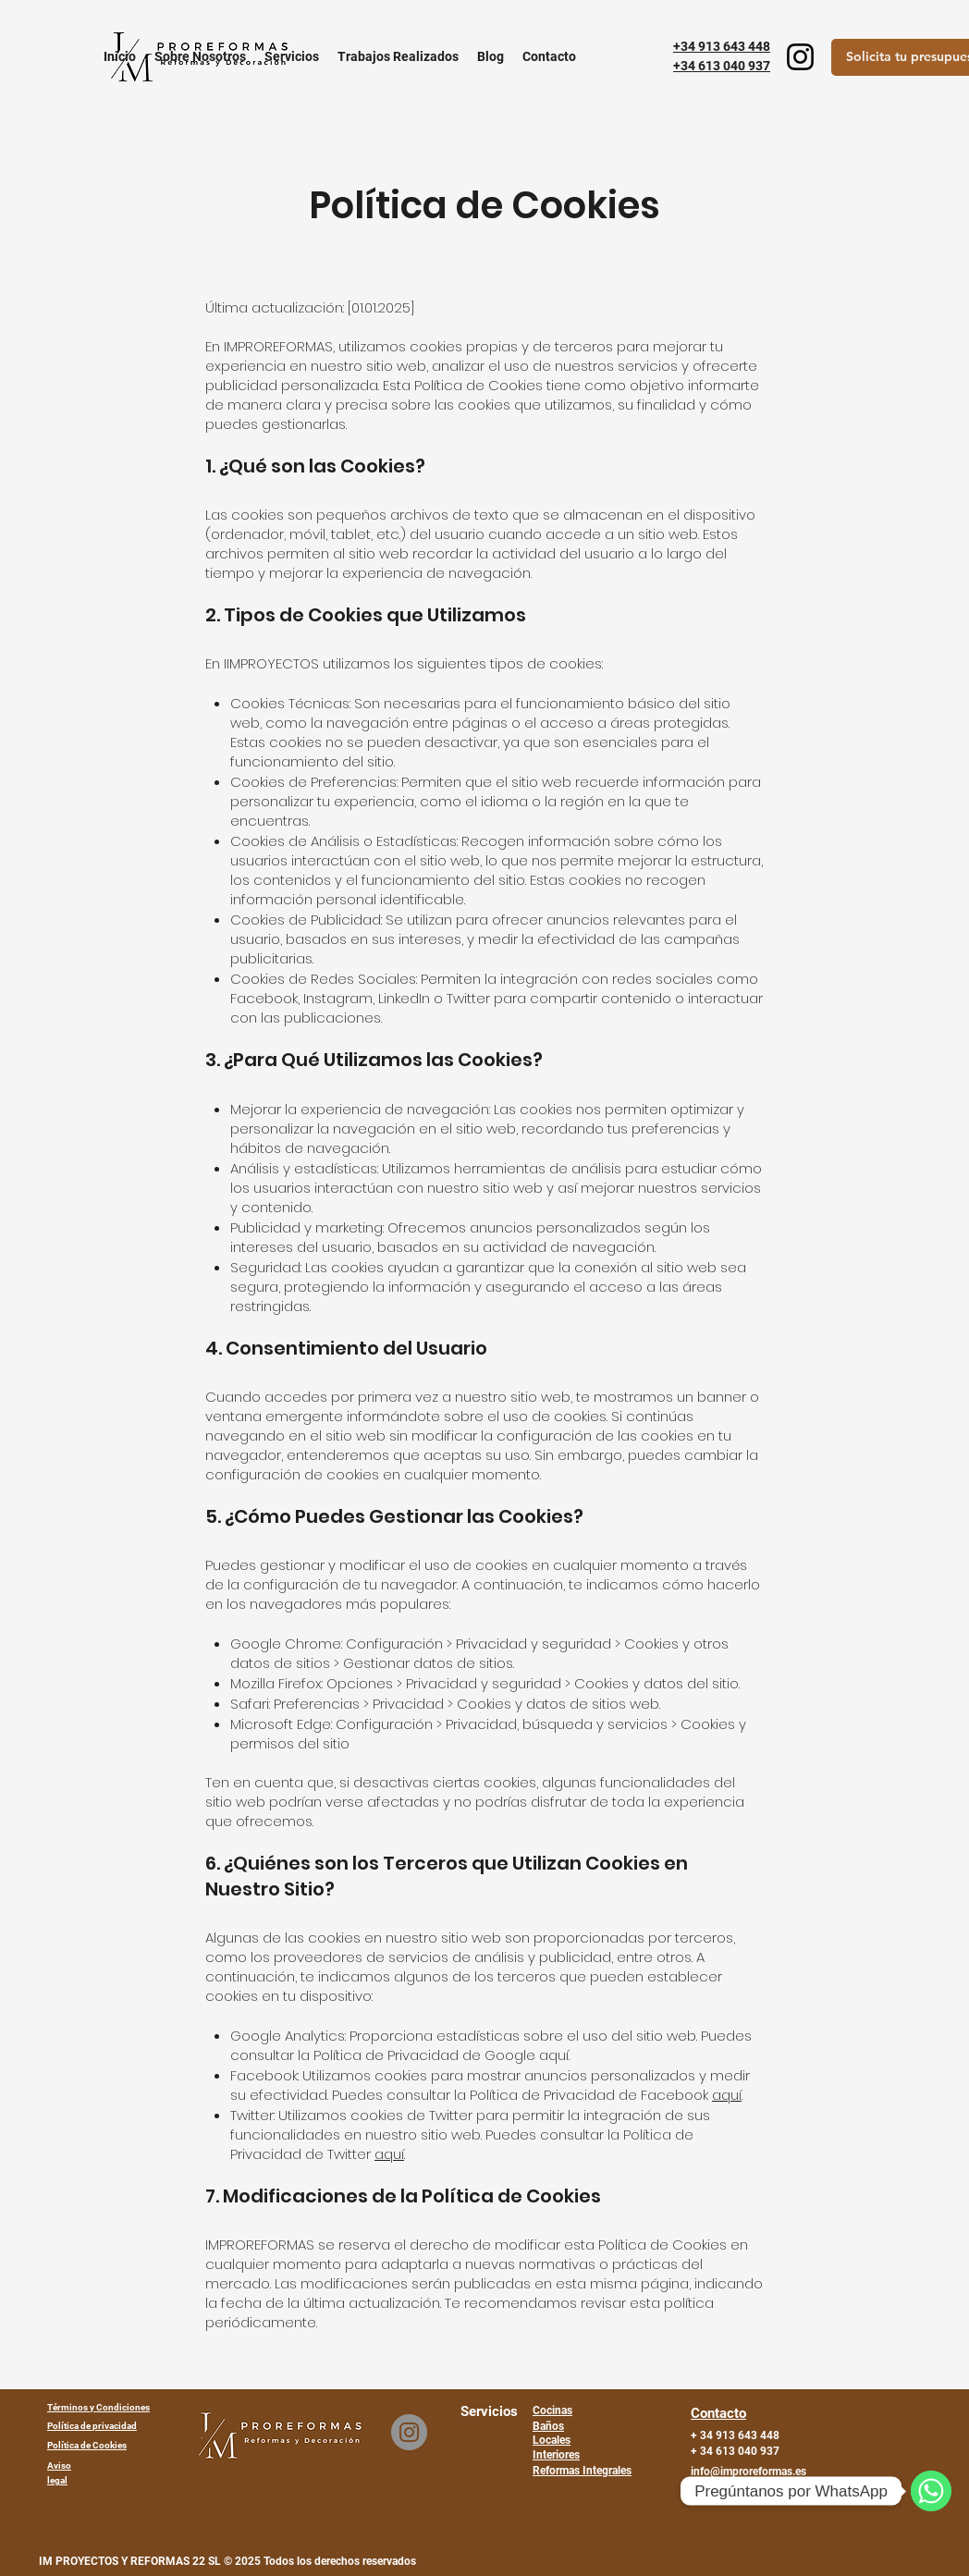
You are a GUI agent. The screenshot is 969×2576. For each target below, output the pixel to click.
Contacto (718, 2413)
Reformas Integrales (582, 2470)
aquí (727, 2094)
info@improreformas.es (748, 2471)
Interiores (556, 2454)
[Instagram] (800, 57)
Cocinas (552, 2410)
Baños (548, 2426)
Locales (551, 2440)
